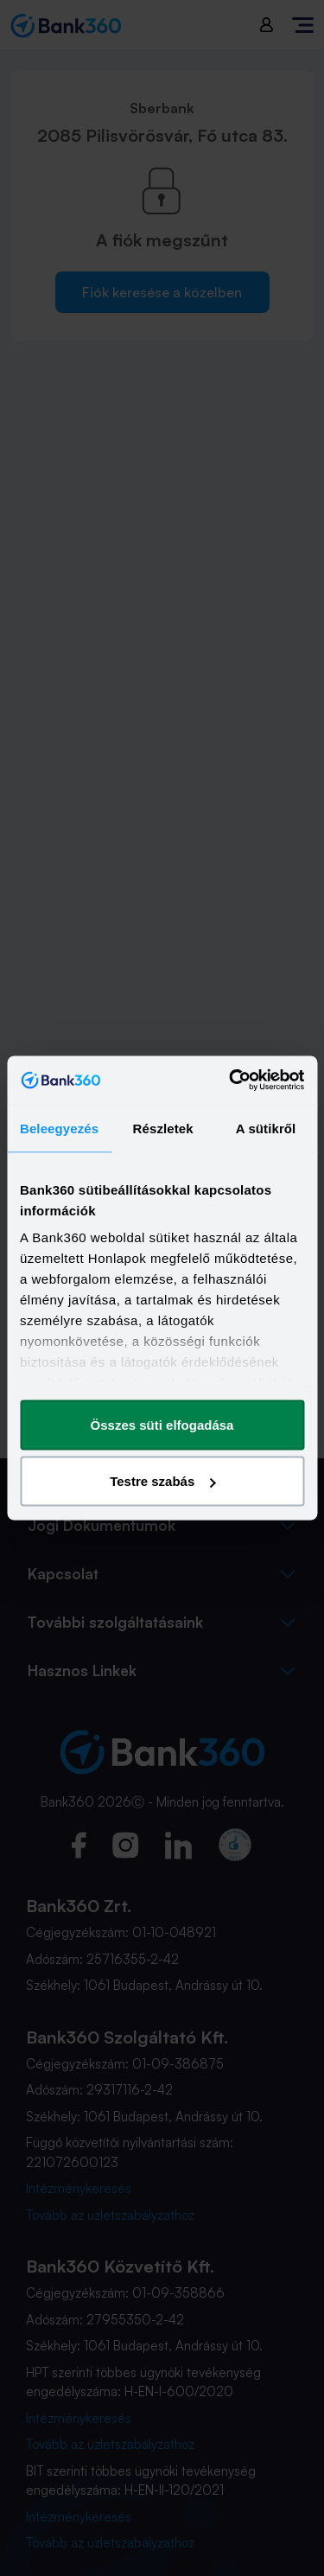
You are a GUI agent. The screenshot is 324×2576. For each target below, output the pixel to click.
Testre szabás (162, 1481)
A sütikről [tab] (266, 1127)
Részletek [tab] (163, 1127)
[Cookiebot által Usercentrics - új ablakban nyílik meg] (230, 1080)
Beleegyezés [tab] (59, 1127)
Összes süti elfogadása (162, 1424)
